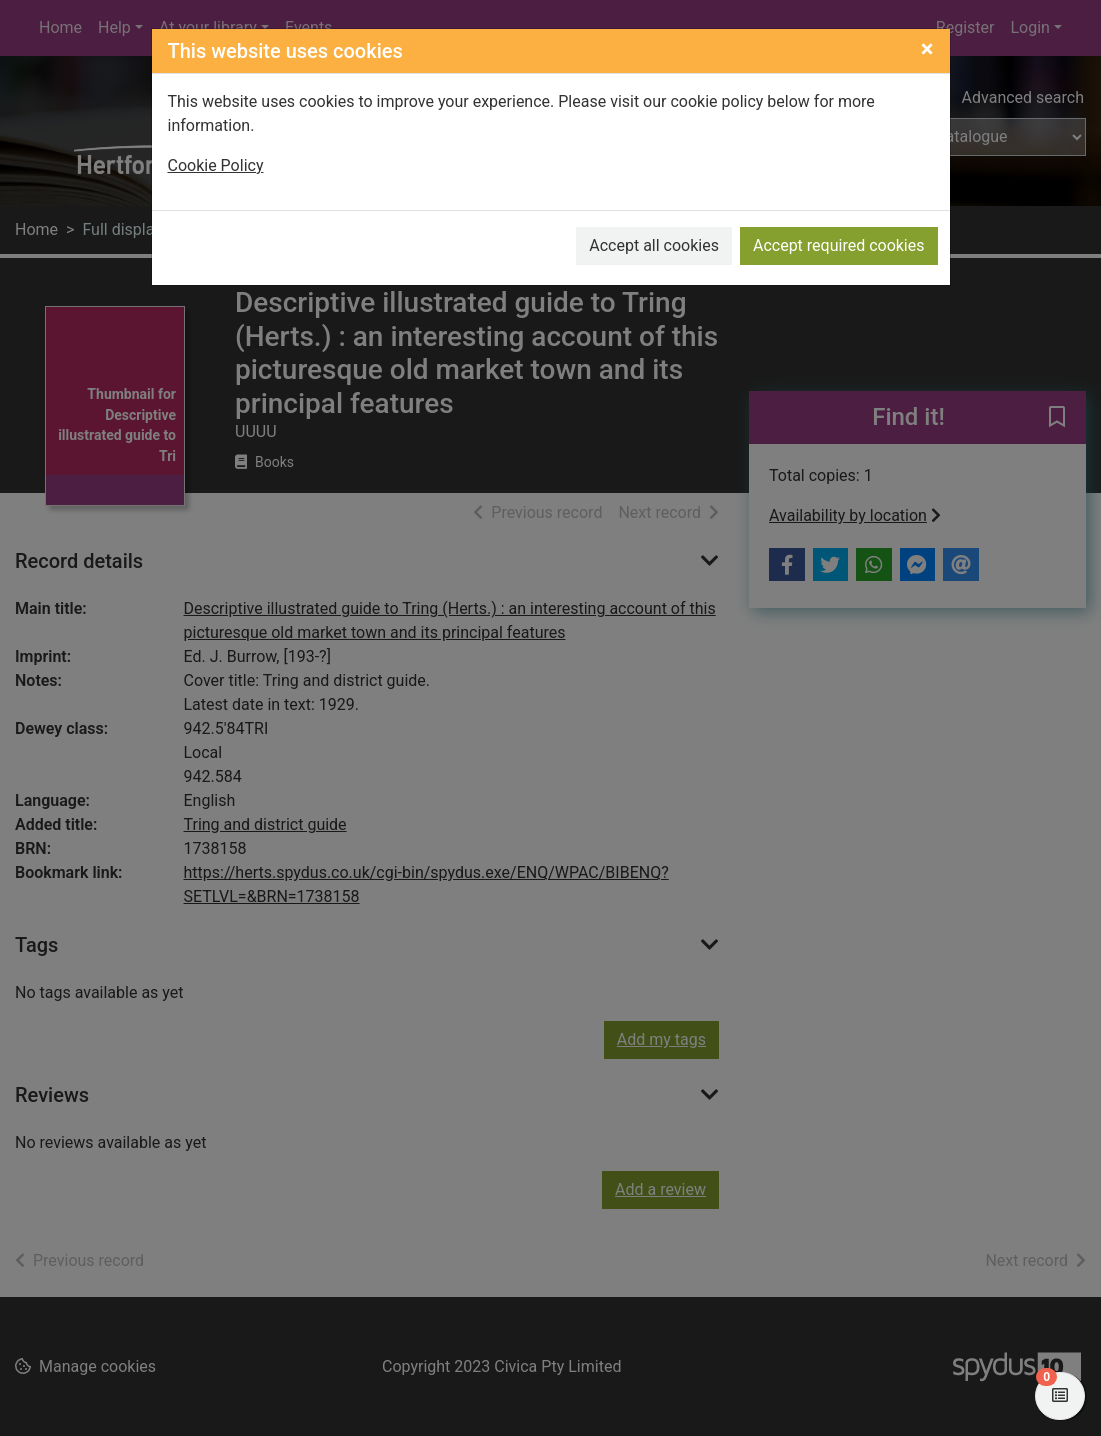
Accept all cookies (654, 245)
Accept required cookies (839, 245)
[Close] (927, 49)
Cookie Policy (216, 165)
